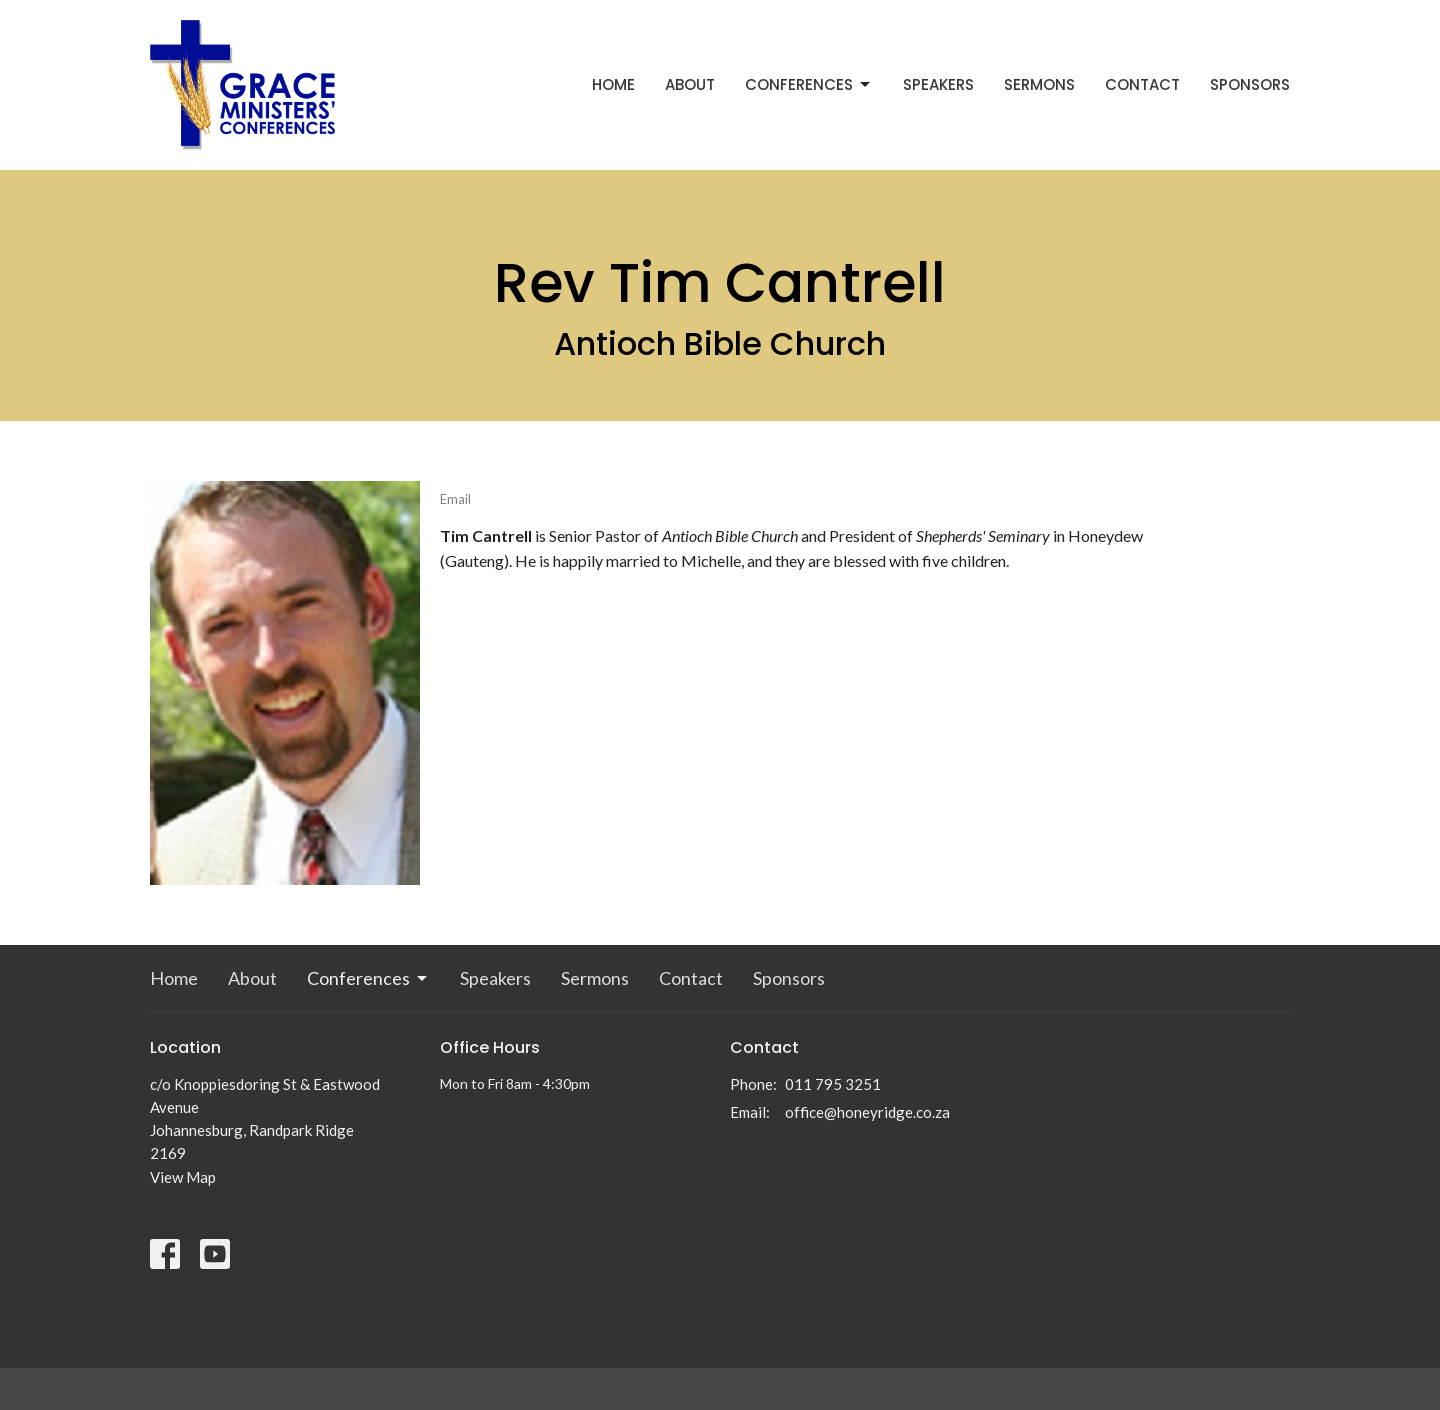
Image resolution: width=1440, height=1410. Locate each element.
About (690, 84)
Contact (1142, 84)
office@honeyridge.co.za (867, 1112)
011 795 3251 (833, 1084)
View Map (183, 1177)
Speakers (938, 84)
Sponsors (1250, 84)
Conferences (809, 84)
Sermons (1039, 84)
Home (613, 84)
